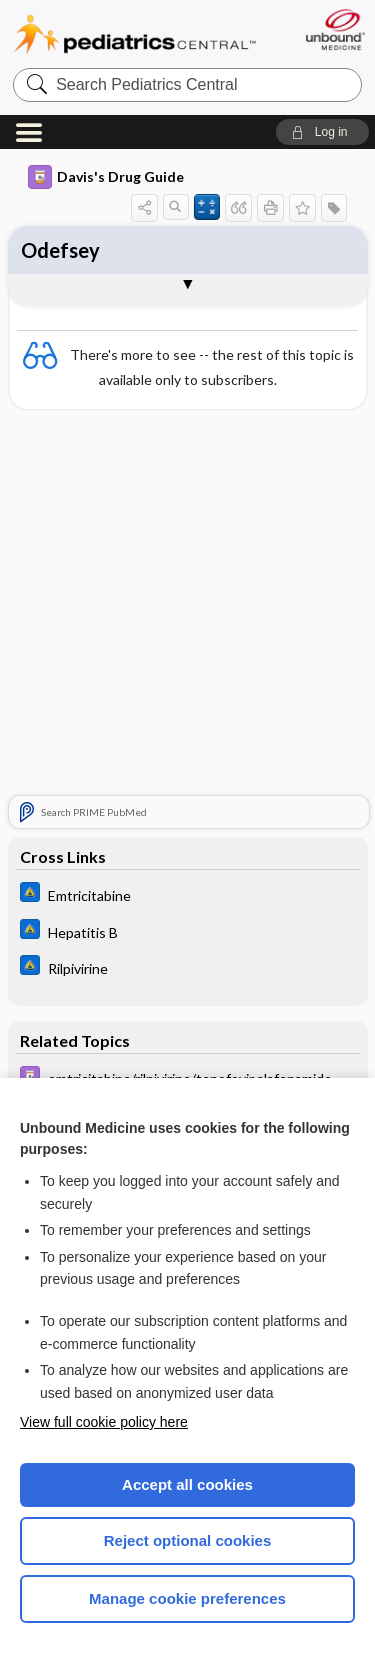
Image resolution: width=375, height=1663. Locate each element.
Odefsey (60, 250)
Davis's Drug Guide (106, 177)
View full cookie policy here (104, 1422)
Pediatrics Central (135, 34)
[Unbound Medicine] (334, 29)
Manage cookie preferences (187, 1598)
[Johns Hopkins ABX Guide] (188, 894)
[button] (322, 132)
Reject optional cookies (188, 1540)
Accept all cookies (187, 1484)
